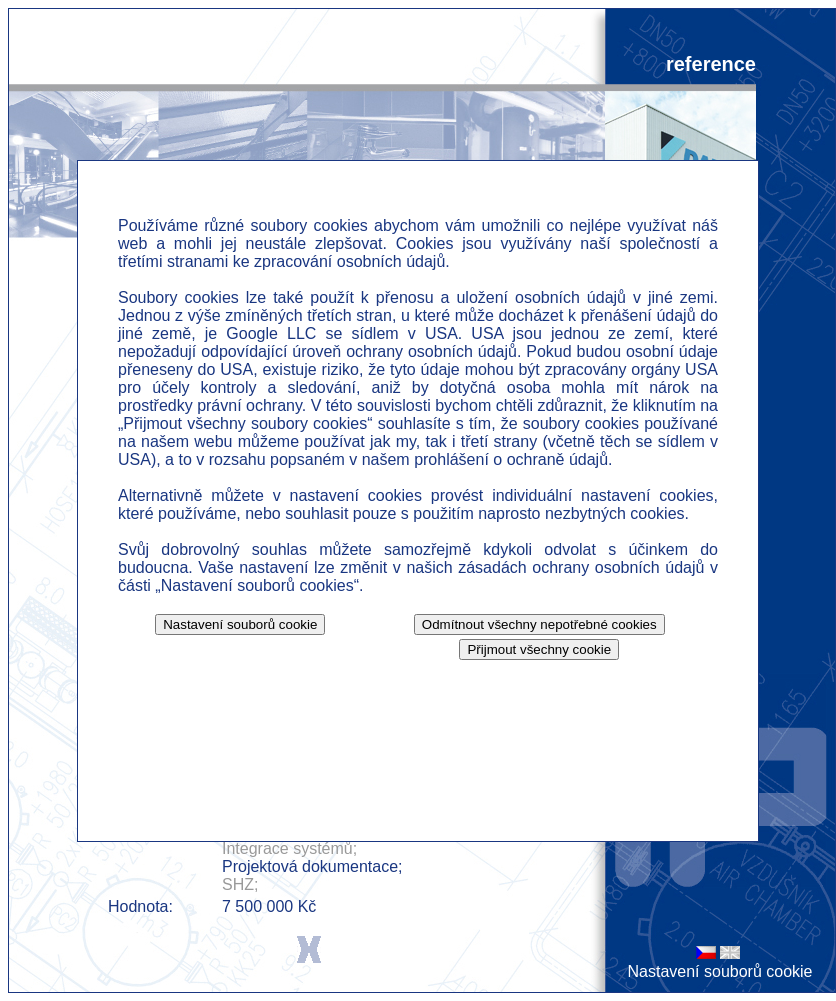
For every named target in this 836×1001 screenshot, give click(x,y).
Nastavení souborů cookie (720, 971)
